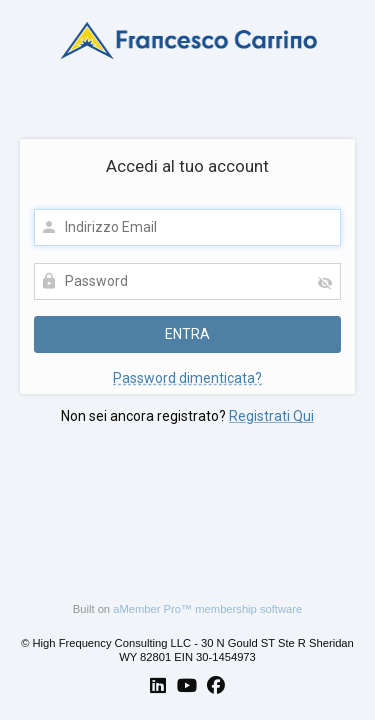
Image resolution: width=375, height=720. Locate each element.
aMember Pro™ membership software (207, 609)
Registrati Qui (271, 416)
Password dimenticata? (187, 378)
